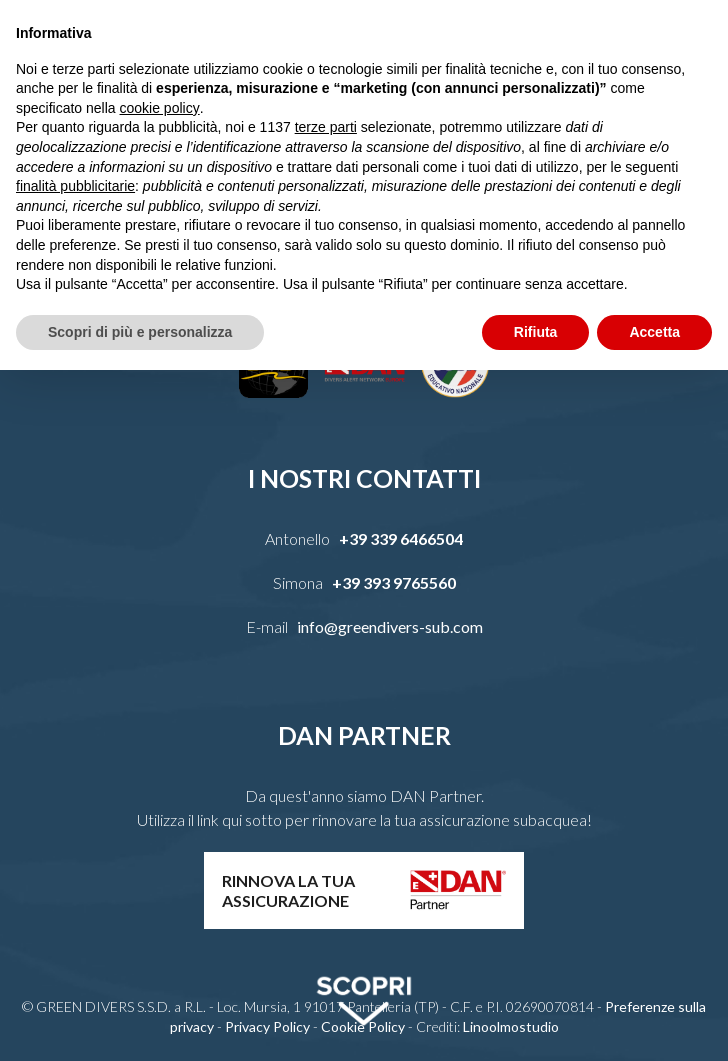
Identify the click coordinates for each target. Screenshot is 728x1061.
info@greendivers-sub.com (390, 626)
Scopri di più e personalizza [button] (140, 332)
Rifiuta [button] (536, 332)
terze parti (326, 127)
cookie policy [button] (160, 108)
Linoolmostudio (511, 1026)
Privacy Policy (267, 1026)
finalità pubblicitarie (75, 186)
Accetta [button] (654, 332)
